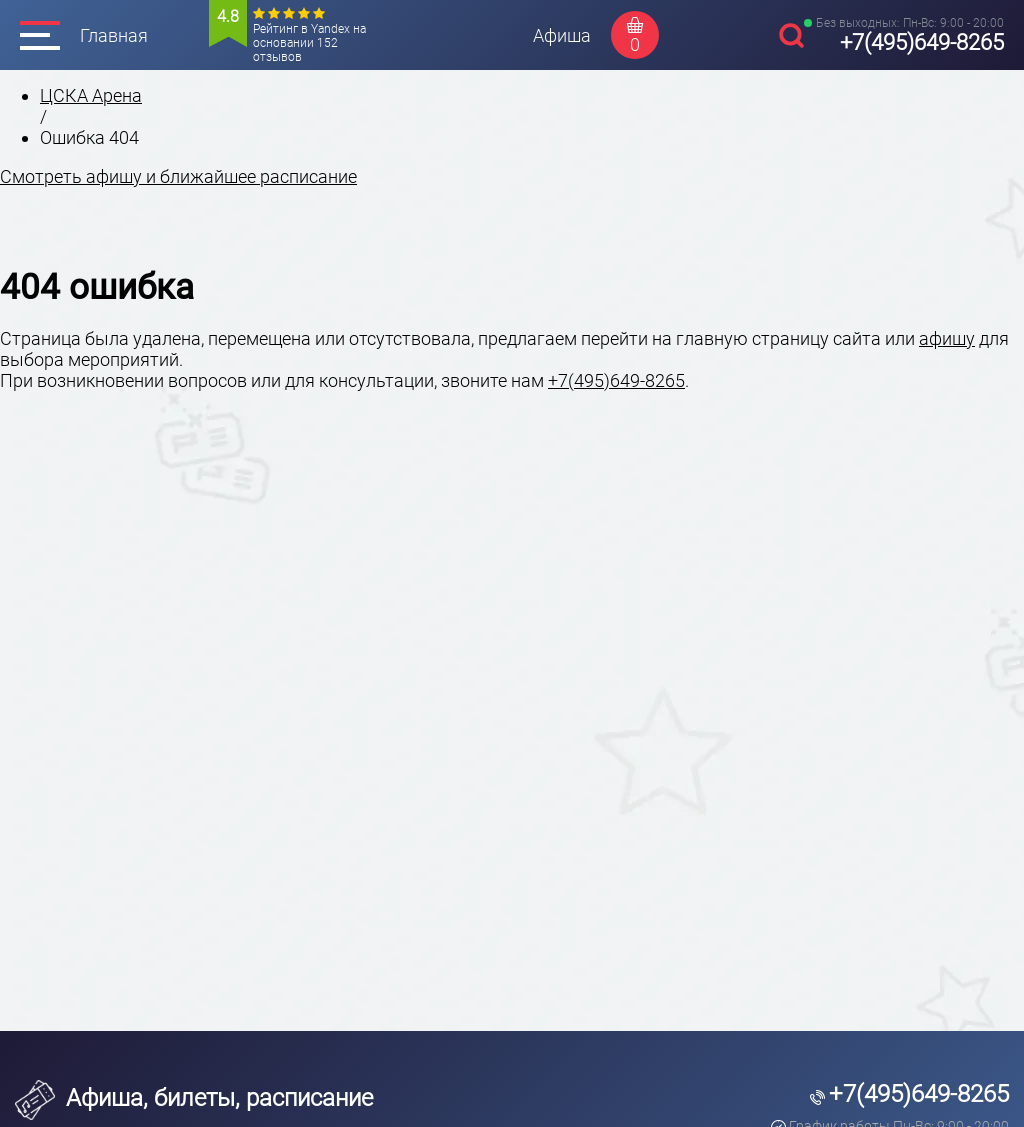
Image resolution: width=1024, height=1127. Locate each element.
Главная (114, 35)
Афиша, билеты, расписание (194, 1098)
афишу (947, 338)
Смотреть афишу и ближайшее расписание (178, 176)
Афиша (562, 35)
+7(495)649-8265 (922, 42)
